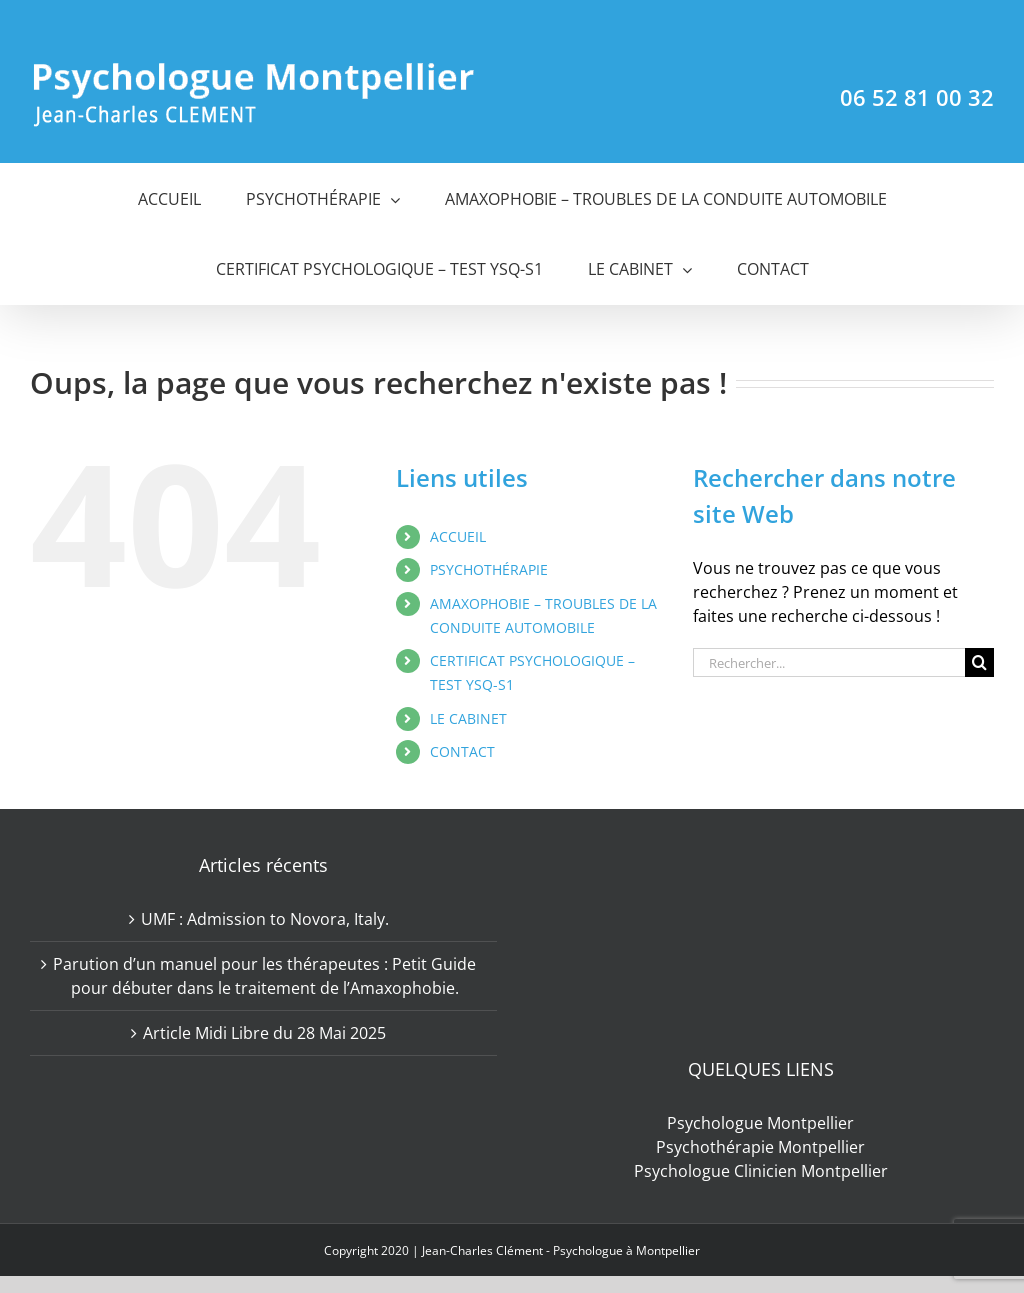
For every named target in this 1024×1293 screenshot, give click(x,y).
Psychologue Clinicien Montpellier (761, 1171)
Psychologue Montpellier (760, 1123)
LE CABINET (468, 718)
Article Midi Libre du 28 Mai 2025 (264, 1033)
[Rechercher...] (829, 662)
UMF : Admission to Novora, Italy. (265, 919)
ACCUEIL (458, 536)
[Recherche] (979, 662)
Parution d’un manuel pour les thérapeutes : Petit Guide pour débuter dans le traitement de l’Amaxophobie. (264, 976)
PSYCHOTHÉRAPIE (489, 569)
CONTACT (462, 751)
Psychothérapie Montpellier (760, 1147)
